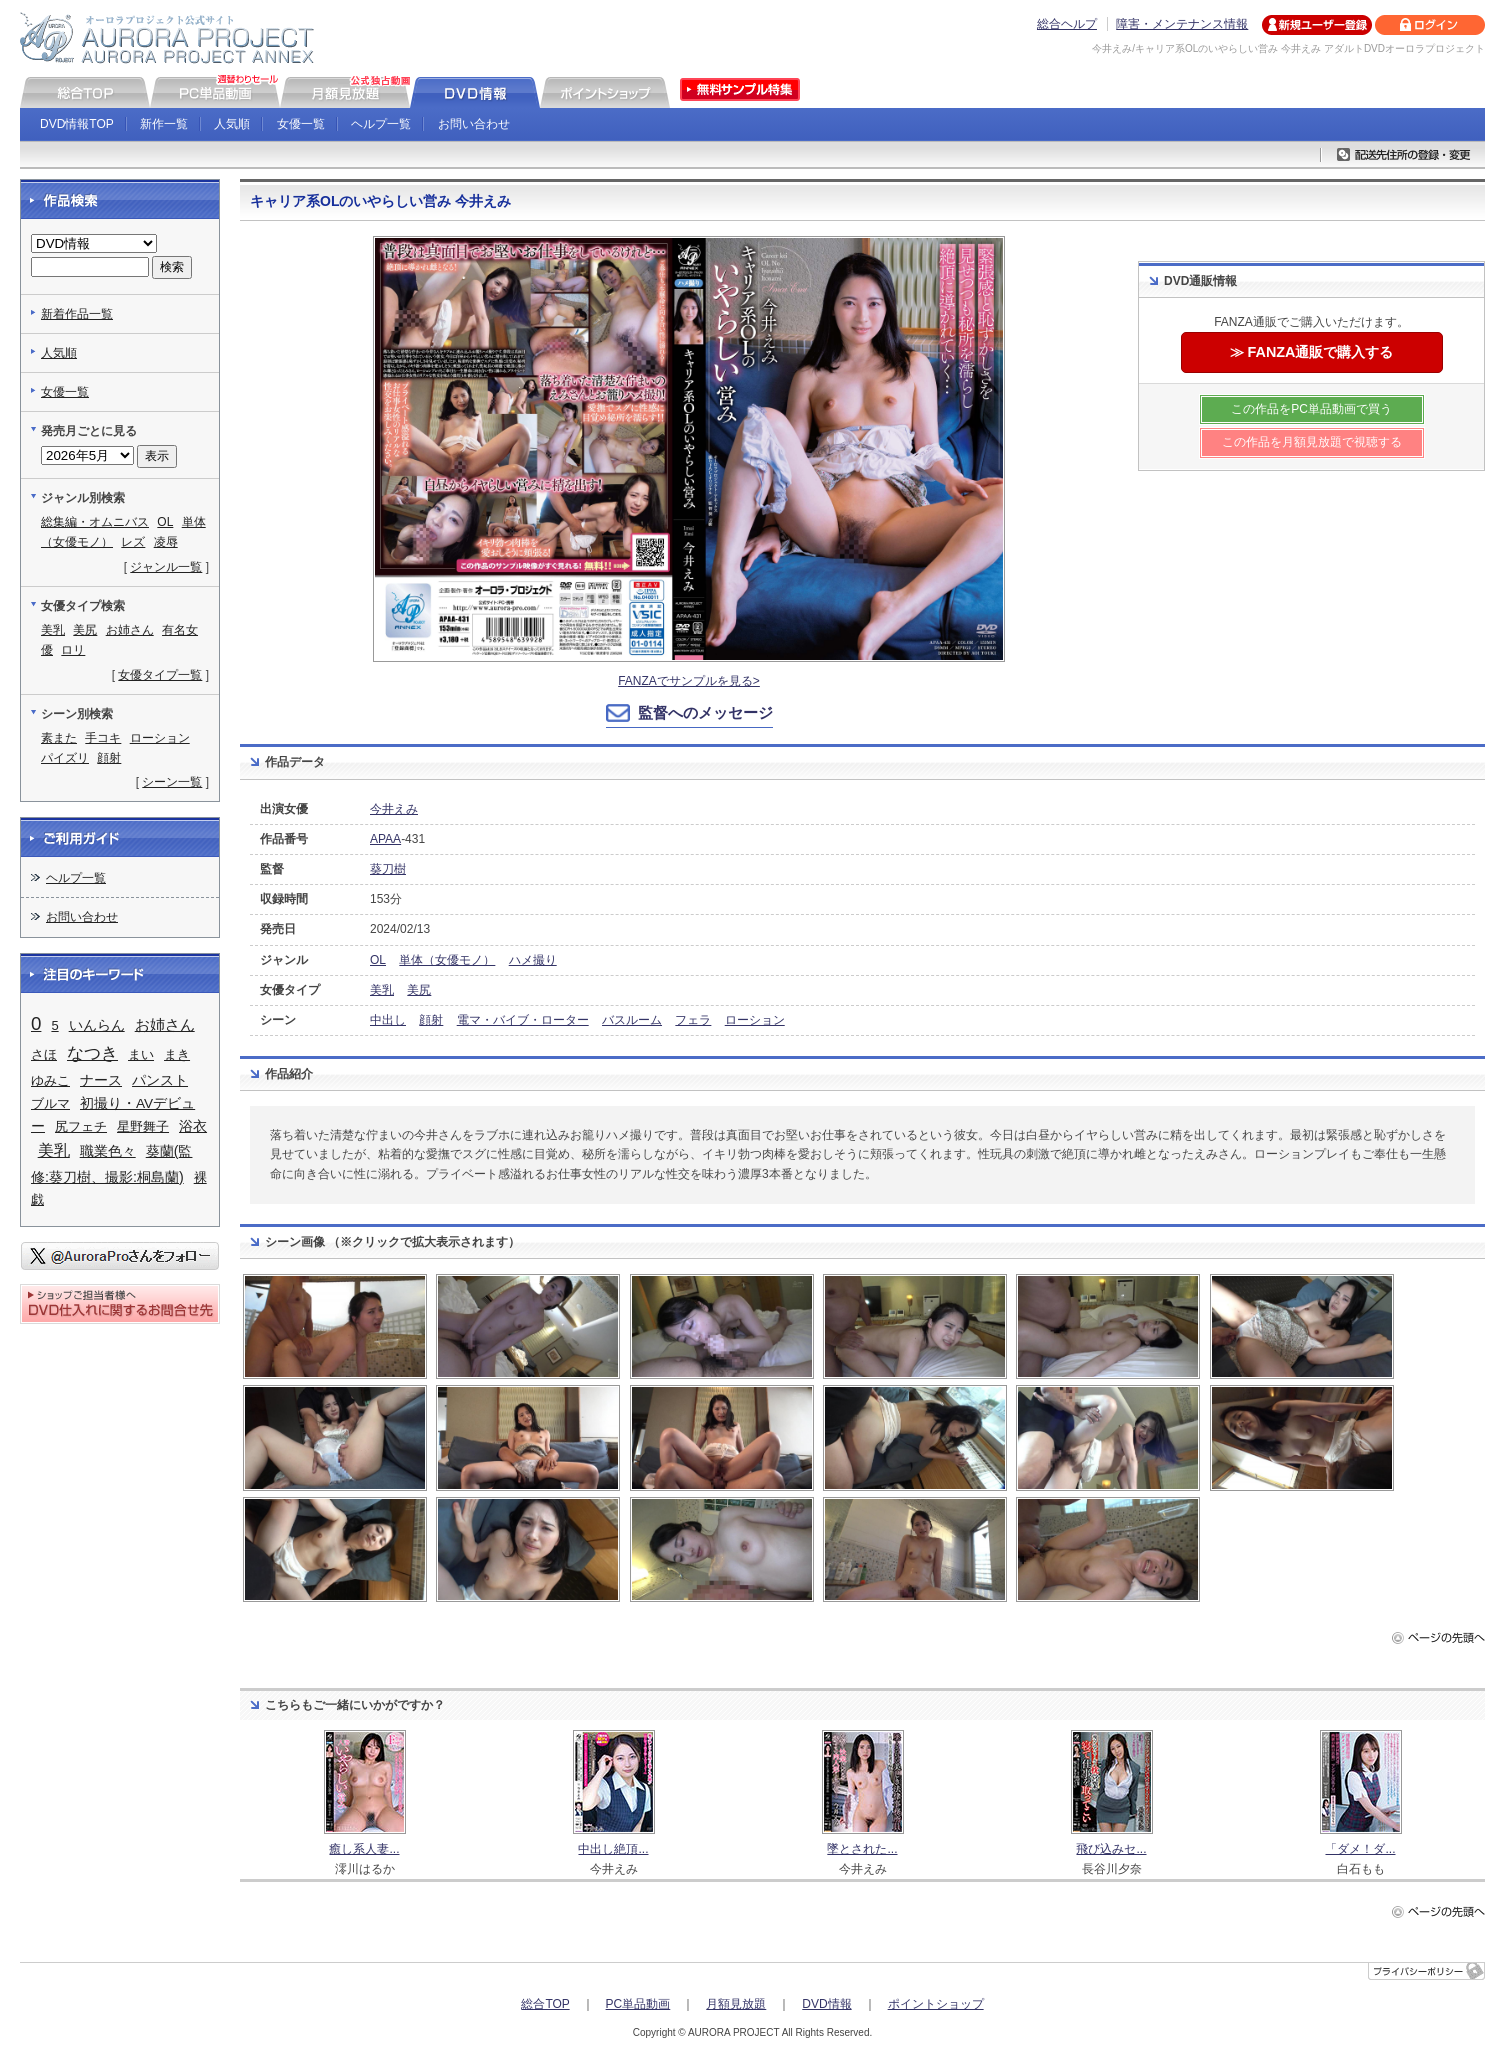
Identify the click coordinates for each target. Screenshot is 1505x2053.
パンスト (160, 1080)
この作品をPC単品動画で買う (1311, 409)
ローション (755, 1020)
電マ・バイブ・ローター (523, 1020)
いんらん (97, 1025)
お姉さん (130, 630)
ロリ (73, 650)
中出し (388, 1020)
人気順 (232, 124)
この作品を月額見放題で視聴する (1312, 442)
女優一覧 (301, 124)
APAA (385, 839)
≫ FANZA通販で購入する (1312, 352)
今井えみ (394, 809)
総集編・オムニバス (95, 522)
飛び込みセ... (1111, 1849)
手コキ (103, 738)
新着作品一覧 (77, 314)
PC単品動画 (638, 2004)
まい (141, 1054)
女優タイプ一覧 (160, 675)
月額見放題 (736, 2004)
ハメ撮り (533, 960)
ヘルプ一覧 (381, 124)
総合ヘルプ (1067, 24)
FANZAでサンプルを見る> (689, 681)
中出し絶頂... (613, 1849)
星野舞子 (143, 1126)
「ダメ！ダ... (1360, 1849)
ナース (101, 1080)
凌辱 (166, 542)
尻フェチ (81, 1126)
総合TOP (545, 2004)
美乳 (382, 990)
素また (59, 738)
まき (177, 1054)
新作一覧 (164, 124)
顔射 (431, 1020)
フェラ (693, 1020)
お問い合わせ (474, 124)
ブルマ (50, 1103)
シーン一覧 (172, 782)
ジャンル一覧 (166, 567)
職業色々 (108, 1151)
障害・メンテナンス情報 (1182, 24)
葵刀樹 (388, 869)
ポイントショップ (936, 2004)
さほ (44, 1054)
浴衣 (193, 1126)
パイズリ (65, 758)
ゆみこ (50, 1080)
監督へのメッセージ (705, 712)
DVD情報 (826, 2004)
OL (378, 960)
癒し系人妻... (364, 1849)
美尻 (419, 990)
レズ (133, 542)
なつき (92, 1053)
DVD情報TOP (77, 124)
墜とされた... (862, 1849)
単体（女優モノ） (447, 960)
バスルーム (632, 1020)
